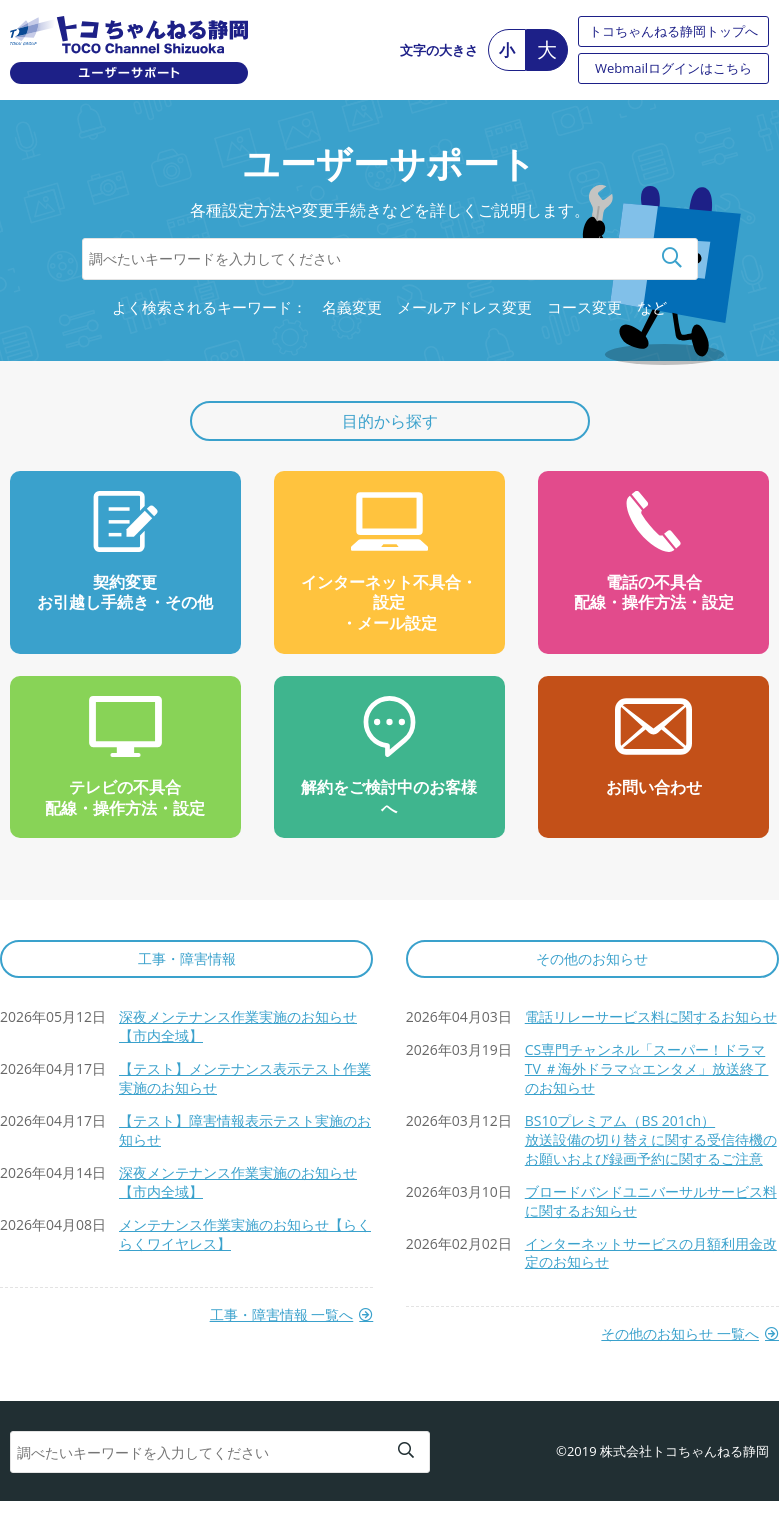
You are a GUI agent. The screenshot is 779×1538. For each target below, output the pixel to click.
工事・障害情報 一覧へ (282, 1315)
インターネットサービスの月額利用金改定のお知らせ (651, 1253)
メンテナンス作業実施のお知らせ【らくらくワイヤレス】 (245, 1234)
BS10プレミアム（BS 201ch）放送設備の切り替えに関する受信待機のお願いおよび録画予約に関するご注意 (651, 1139)
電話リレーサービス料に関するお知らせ (651, 1016)
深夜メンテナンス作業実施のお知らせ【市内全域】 (238, 1026)
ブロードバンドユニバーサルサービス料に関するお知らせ (651, 1201)
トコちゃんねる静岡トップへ (673, 31)
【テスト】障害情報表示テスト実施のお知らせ (245, 1130)
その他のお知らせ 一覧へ (680, 1334)
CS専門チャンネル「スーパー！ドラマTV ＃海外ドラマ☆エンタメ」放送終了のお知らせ (647, 1068)
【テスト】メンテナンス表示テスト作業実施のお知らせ (245, 1078)
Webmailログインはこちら (673, 68)
